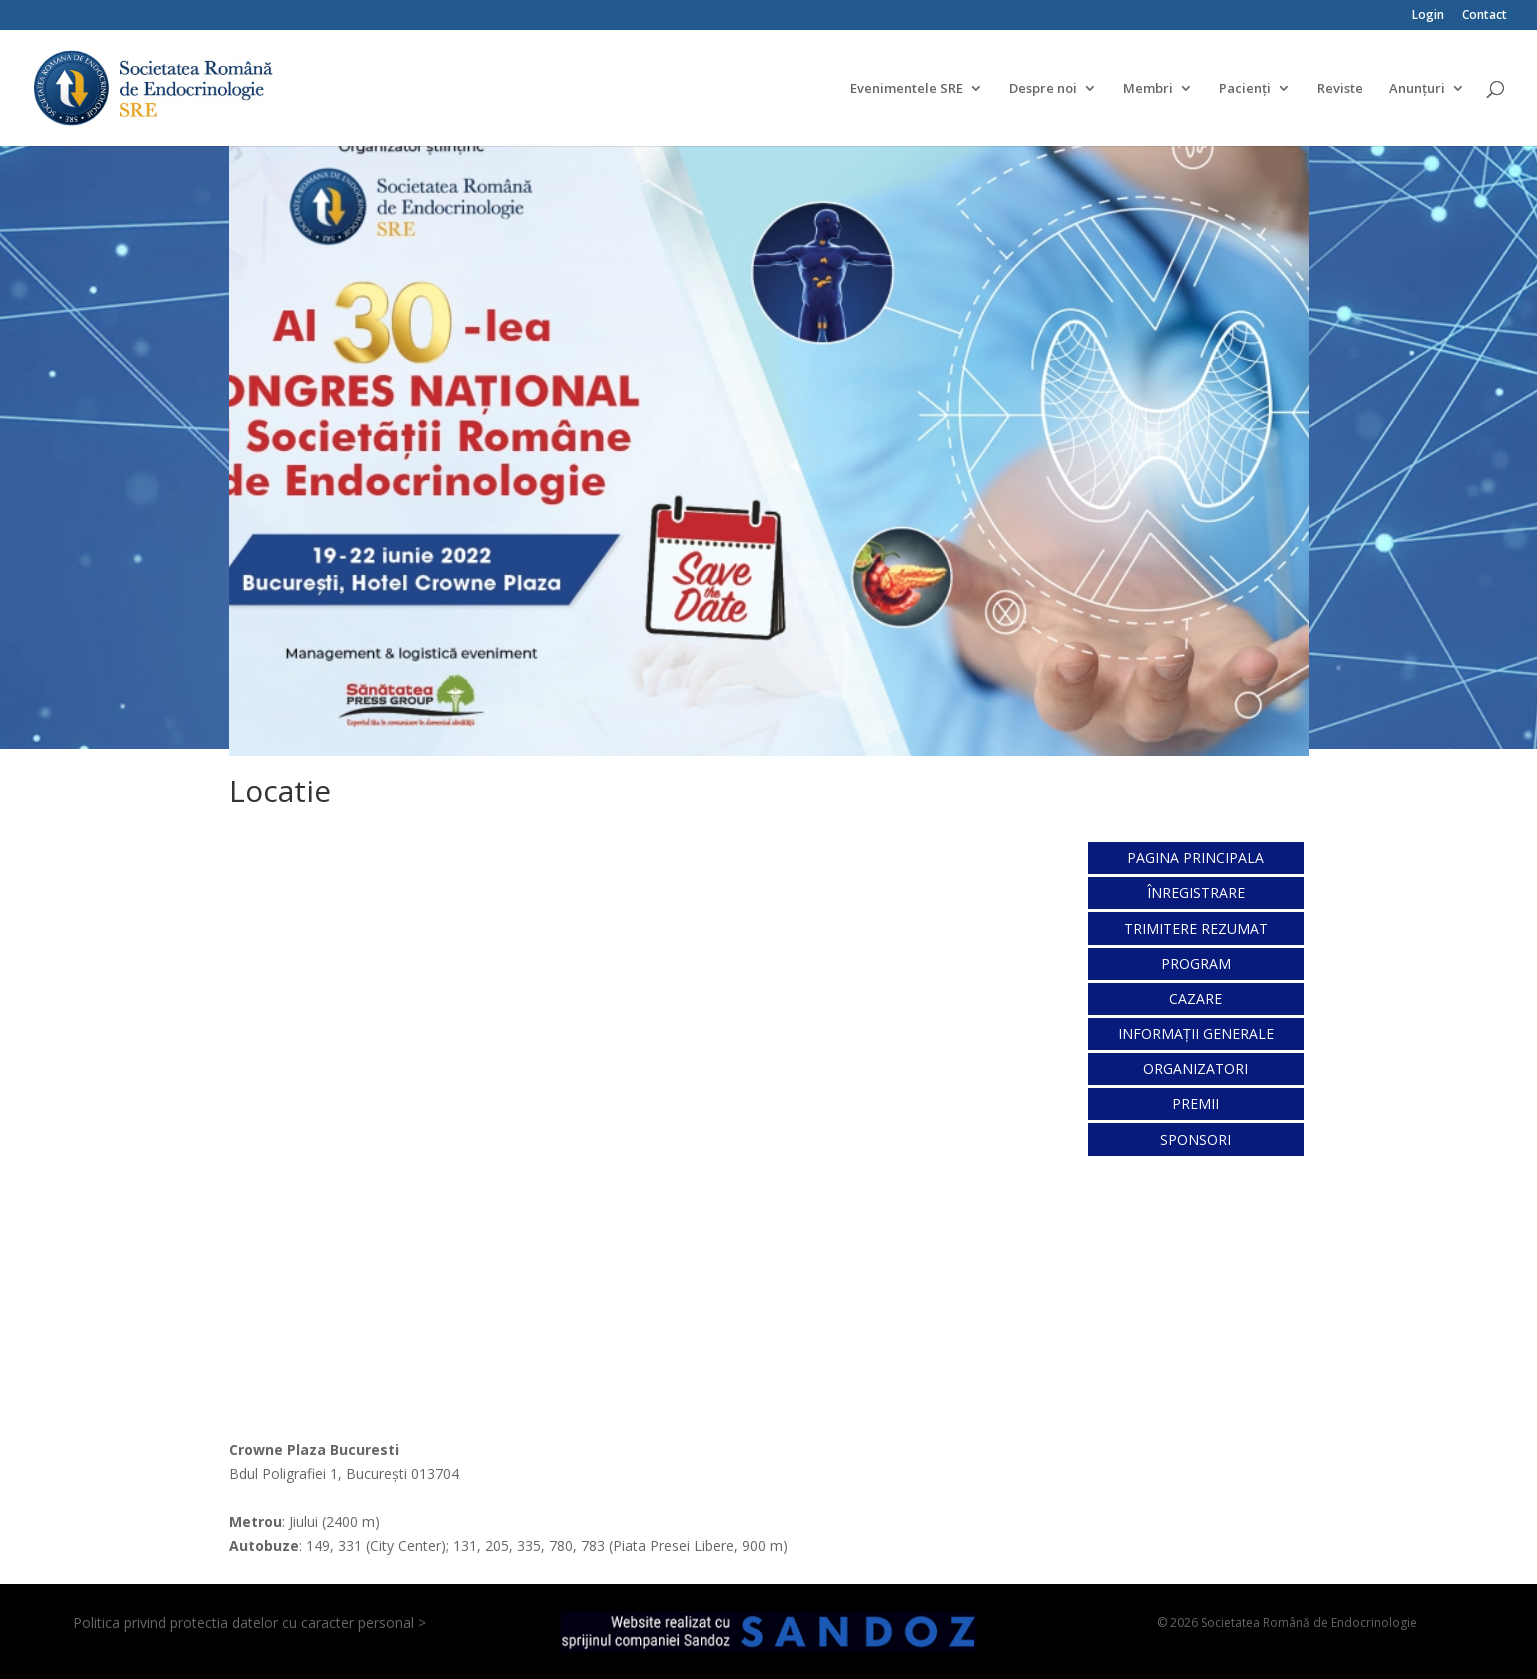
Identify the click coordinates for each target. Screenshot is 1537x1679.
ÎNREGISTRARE (1196, 892)
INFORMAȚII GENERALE (1196, 1033)
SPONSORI (1195, 1139)
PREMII (1195, 1103)
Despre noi (1043, 89)
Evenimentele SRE (906, 89)
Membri (1148, 89)
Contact (1484, 16)
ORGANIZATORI (1195, 1068)
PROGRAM (1196, 963)
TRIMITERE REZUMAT (1196, 928)
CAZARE (1195, 998)
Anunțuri (1417, 89)
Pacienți (1245, 89)
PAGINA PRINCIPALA (1195, 857)
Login (1428, 16)
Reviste (1340, 89)
